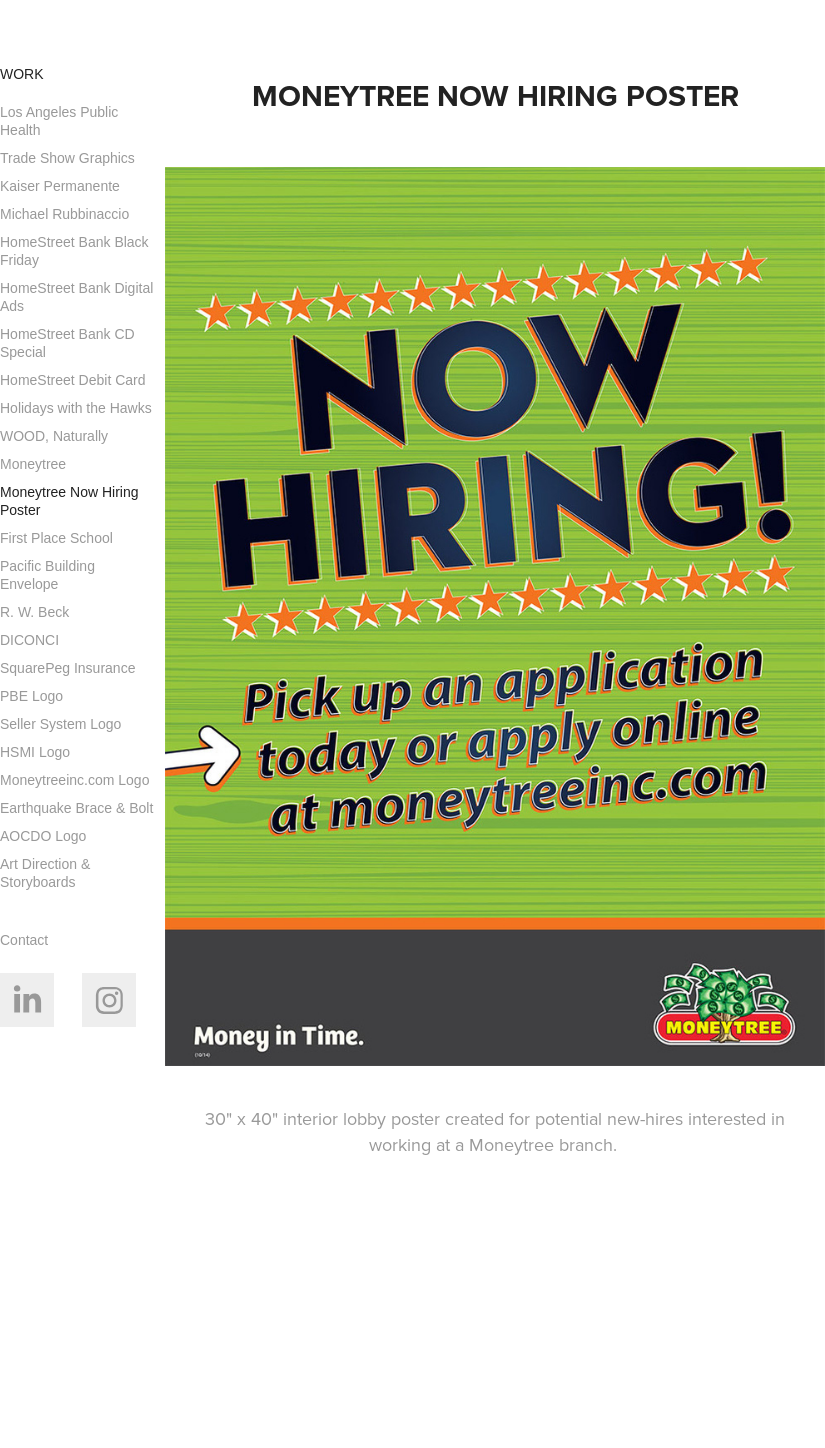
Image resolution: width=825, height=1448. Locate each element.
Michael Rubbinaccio (64, 214)
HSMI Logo (35, 752)
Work (22, 74)
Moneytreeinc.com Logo (74, 780)
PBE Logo (31, 696)
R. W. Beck (34, 612)
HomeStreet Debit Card (73, 380)
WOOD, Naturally (54, 436)
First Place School (56, 538)
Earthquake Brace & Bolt (76, 808)
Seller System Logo (60, 724)
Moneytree (33, 464)
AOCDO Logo (43, 836)
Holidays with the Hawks (76, 408)
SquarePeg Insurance (67, 668)
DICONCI (29, 640)
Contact (24, 940)
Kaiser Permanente (60, 186)
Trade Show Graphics (67, 158)
